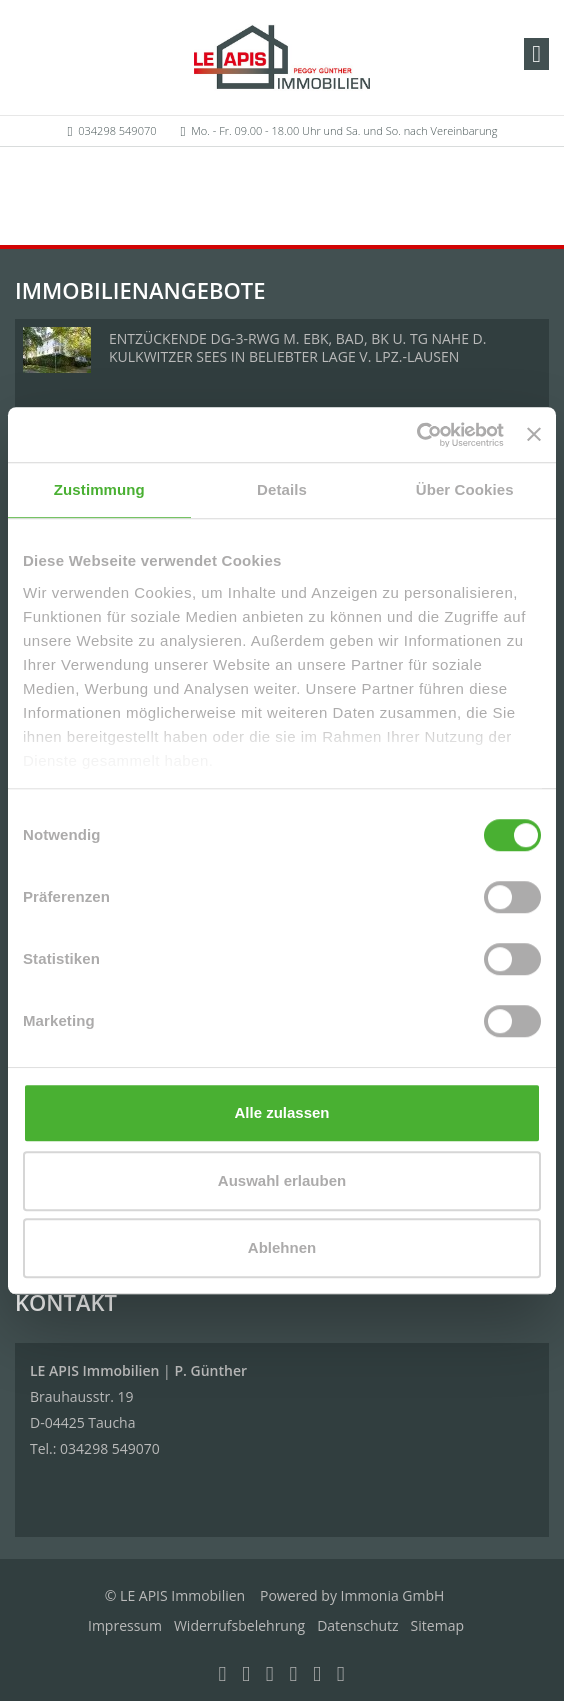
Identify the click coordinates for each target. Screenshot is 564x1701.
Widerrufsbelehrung (239, 1625)
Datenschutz (357, 1625)
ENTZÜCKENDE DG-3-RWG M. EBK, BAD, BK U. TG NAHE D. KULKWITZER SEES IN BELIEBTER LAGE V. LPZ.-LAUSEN (297, 347)
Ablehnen (282, 1247)
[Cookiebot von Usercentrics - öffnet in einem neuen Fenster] (416, 435)
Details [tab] (282, 489)
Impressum (125, 1625)
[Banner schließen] (534, 435)
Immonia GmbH (393, 1595)
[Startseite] (282, 57)
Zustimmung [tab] (99, 489)
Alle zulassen (281, 1112)
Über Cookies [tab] (465, 489)
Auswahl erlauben (282, 1180)
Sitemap (437, 1625)
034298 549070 (117, 130)
